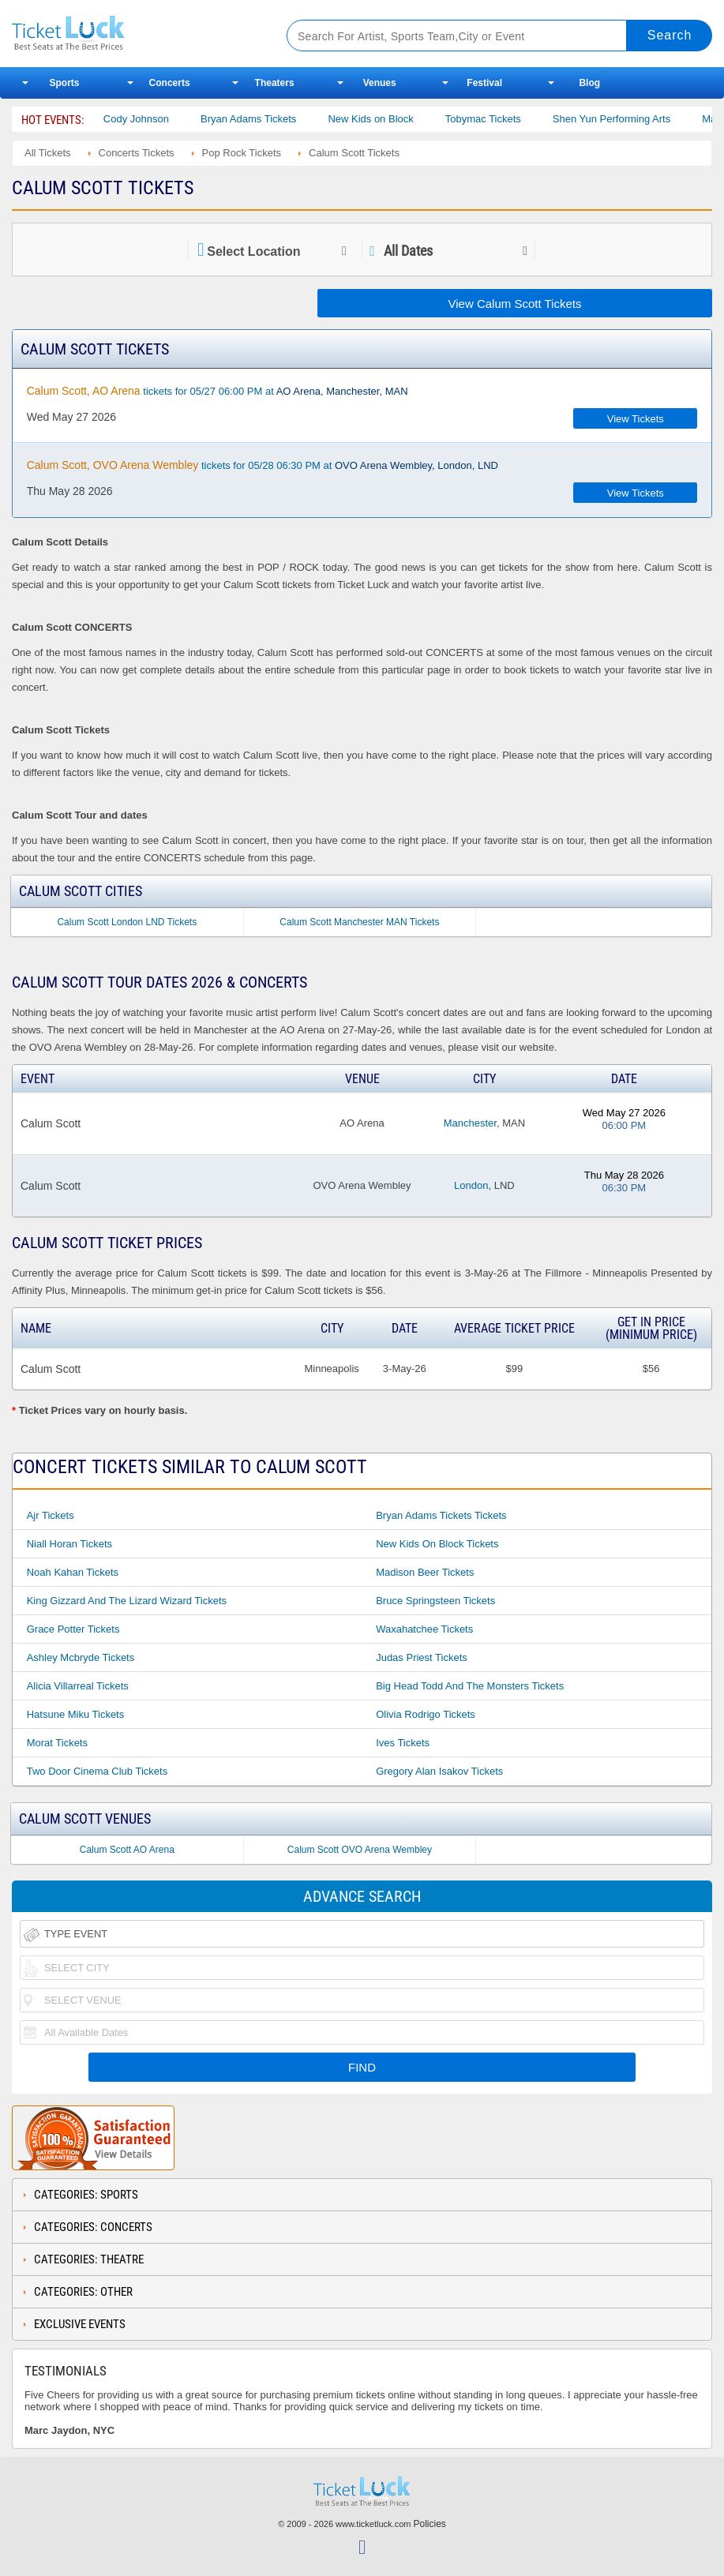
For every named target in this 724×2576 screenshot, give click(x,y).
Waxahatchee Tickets (424, 1629)
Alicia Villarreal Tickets (78, 1686)
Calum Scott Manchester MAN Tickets (359, 922)
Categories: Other (83, 2292)
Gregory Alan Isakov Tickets (439, 1771)
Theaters (274, 82)
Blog (589, 82)
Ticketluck (134, 33)
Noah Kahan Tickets (72, 1572)
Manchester (470, 1123)
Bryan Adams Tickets (280, 119)
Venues (379, 82)
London (471, 1185)
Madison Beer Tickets (425, 1572)
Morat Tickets (57, 1743)
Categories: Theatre (89, 2259)
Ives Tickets (403, 1743)
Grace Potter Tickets (73, 1629)
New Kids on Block (402, 119)
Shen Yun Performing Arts (642, 119)
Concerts (169, 82)
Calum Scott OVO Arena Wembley (359, 1849)
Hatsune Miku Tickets (76, 1714)
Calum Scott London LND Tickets (127, 922)
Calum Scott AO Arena (127, 1849)
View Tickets (635, 419)
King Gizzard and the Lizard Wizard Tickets (127, 1601)
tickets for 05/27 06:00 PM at (217, 390)
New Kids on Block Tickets (437, 1544)
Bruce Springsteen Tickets (435, 1601)
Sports (65, 82)
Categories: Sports (86, 2195)
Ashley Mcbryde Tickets (81, 1657)
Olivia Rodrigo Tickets (425, 1714)
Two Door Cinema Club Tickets (97, 1771)
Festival (484, 82)
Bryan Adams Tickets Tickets (441, 1515)
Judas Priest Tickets (421, 1657)
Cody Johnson (167, 119)
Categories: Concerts (93, 2227)
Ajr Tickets (50, 1515)
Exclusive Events (80, 2324)
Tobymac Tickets (514, 119)
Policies (430, 2523)
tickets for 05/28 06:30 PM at (262, 465)
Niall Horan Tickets (69, 1544)
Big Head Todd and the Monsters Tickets (470, 1686)
